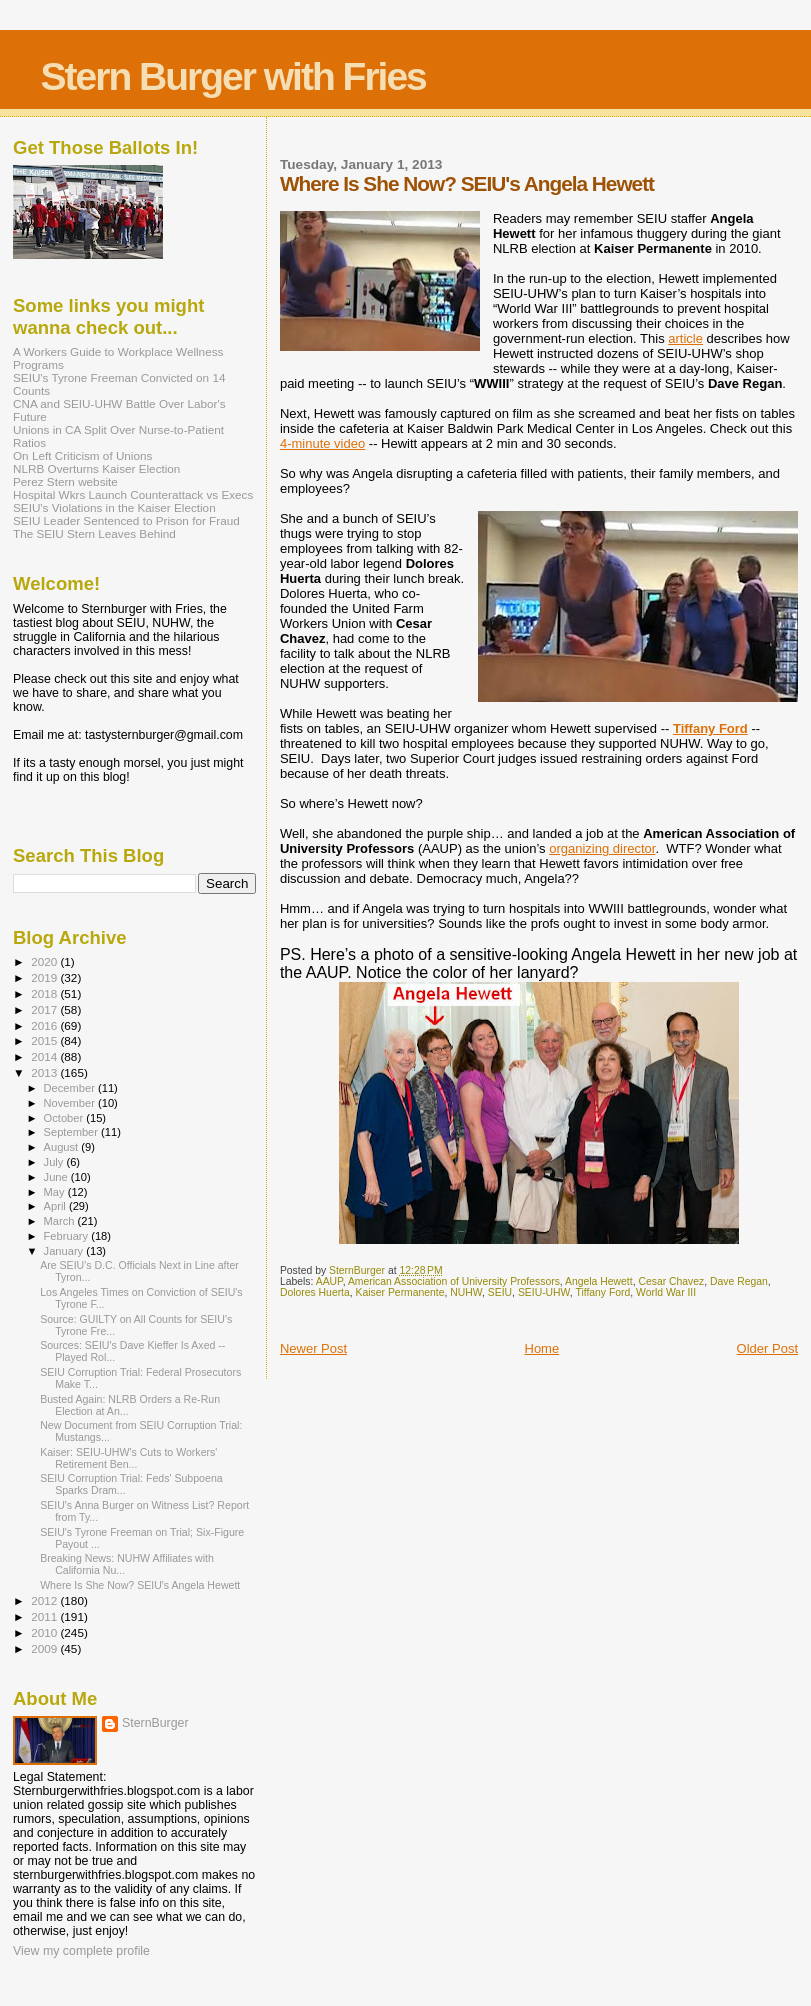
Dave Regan (739, 1281)
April (56, 1206)
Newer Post (313, 1348)
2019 (45, 977)
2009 (45, 1648)
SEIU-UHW (544, 1292)
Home (542, 1348)
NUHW (466, 1292)
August (63, 1147)
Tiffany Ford (710, 728)
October (65, 1118)
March (61, 1221)
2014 (45, 1056)
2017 (45, 1009)
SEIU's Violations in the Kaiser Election (114, 507)
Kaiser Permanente (400, 1292)
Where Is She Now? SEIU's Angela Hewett (140, 1585)
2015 (45, 1040)
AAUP (329, 1281)
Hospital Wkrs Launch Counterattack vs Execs (133, 494)
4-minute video (322, 443)
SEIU (500, 1292)
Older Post (767, 1348)
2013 (45, 1072)
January (65, 1251)
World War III (666, 1292)
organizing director (602, 848)
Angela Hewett (599, 1281)
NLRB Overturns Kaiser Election (96, 468)
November (71, 1103)
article (685, 338)
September (73, 1132)
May (56, 1192)
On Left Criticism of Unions (82, 455)
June (57, 1177)
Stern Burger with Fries (233, 76)
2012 (45, 1600)
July (55, 1162)
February (68, 1236)
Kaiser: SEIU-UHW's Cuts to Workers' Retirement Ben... (128, 1458)
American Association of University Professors (454, 1281)
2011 (45, 1616)
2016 (45, 1025)
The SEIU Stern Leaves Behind (94, 533)
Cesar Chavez (671, 1281)
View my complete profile (81, 1951)
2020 (45, 961)
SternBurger (155, 1723)
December (71, 1088)
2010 (45, 1632)
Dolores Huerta (315, 1292)
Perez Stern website (65, 481)
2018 (45, 993)
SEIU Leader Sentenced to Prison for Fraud (126, 520)
